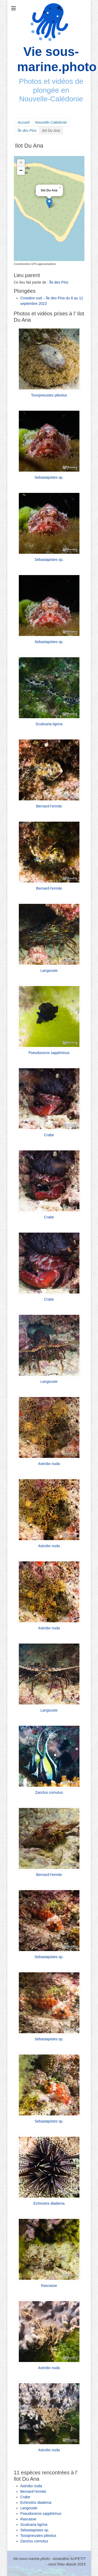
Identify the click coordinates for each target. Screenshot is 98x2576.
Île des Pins (27, 130)
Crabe (49, 1135)
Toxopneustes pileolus (49, 395)
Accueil (24, 122)
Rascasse (49, 2285)
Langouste (49, 970)
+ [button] (20, 163)
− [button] (20, 171)
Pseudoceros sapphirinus (49, 1053)
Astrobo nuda (49, 1464)
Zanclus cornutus (49, 1792)
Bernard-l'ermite (49, 806)
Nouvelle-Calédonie (51, 122)
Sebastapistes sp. (49, 477)
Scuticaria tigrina (49, 724)
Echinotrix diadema (49, 2203)
